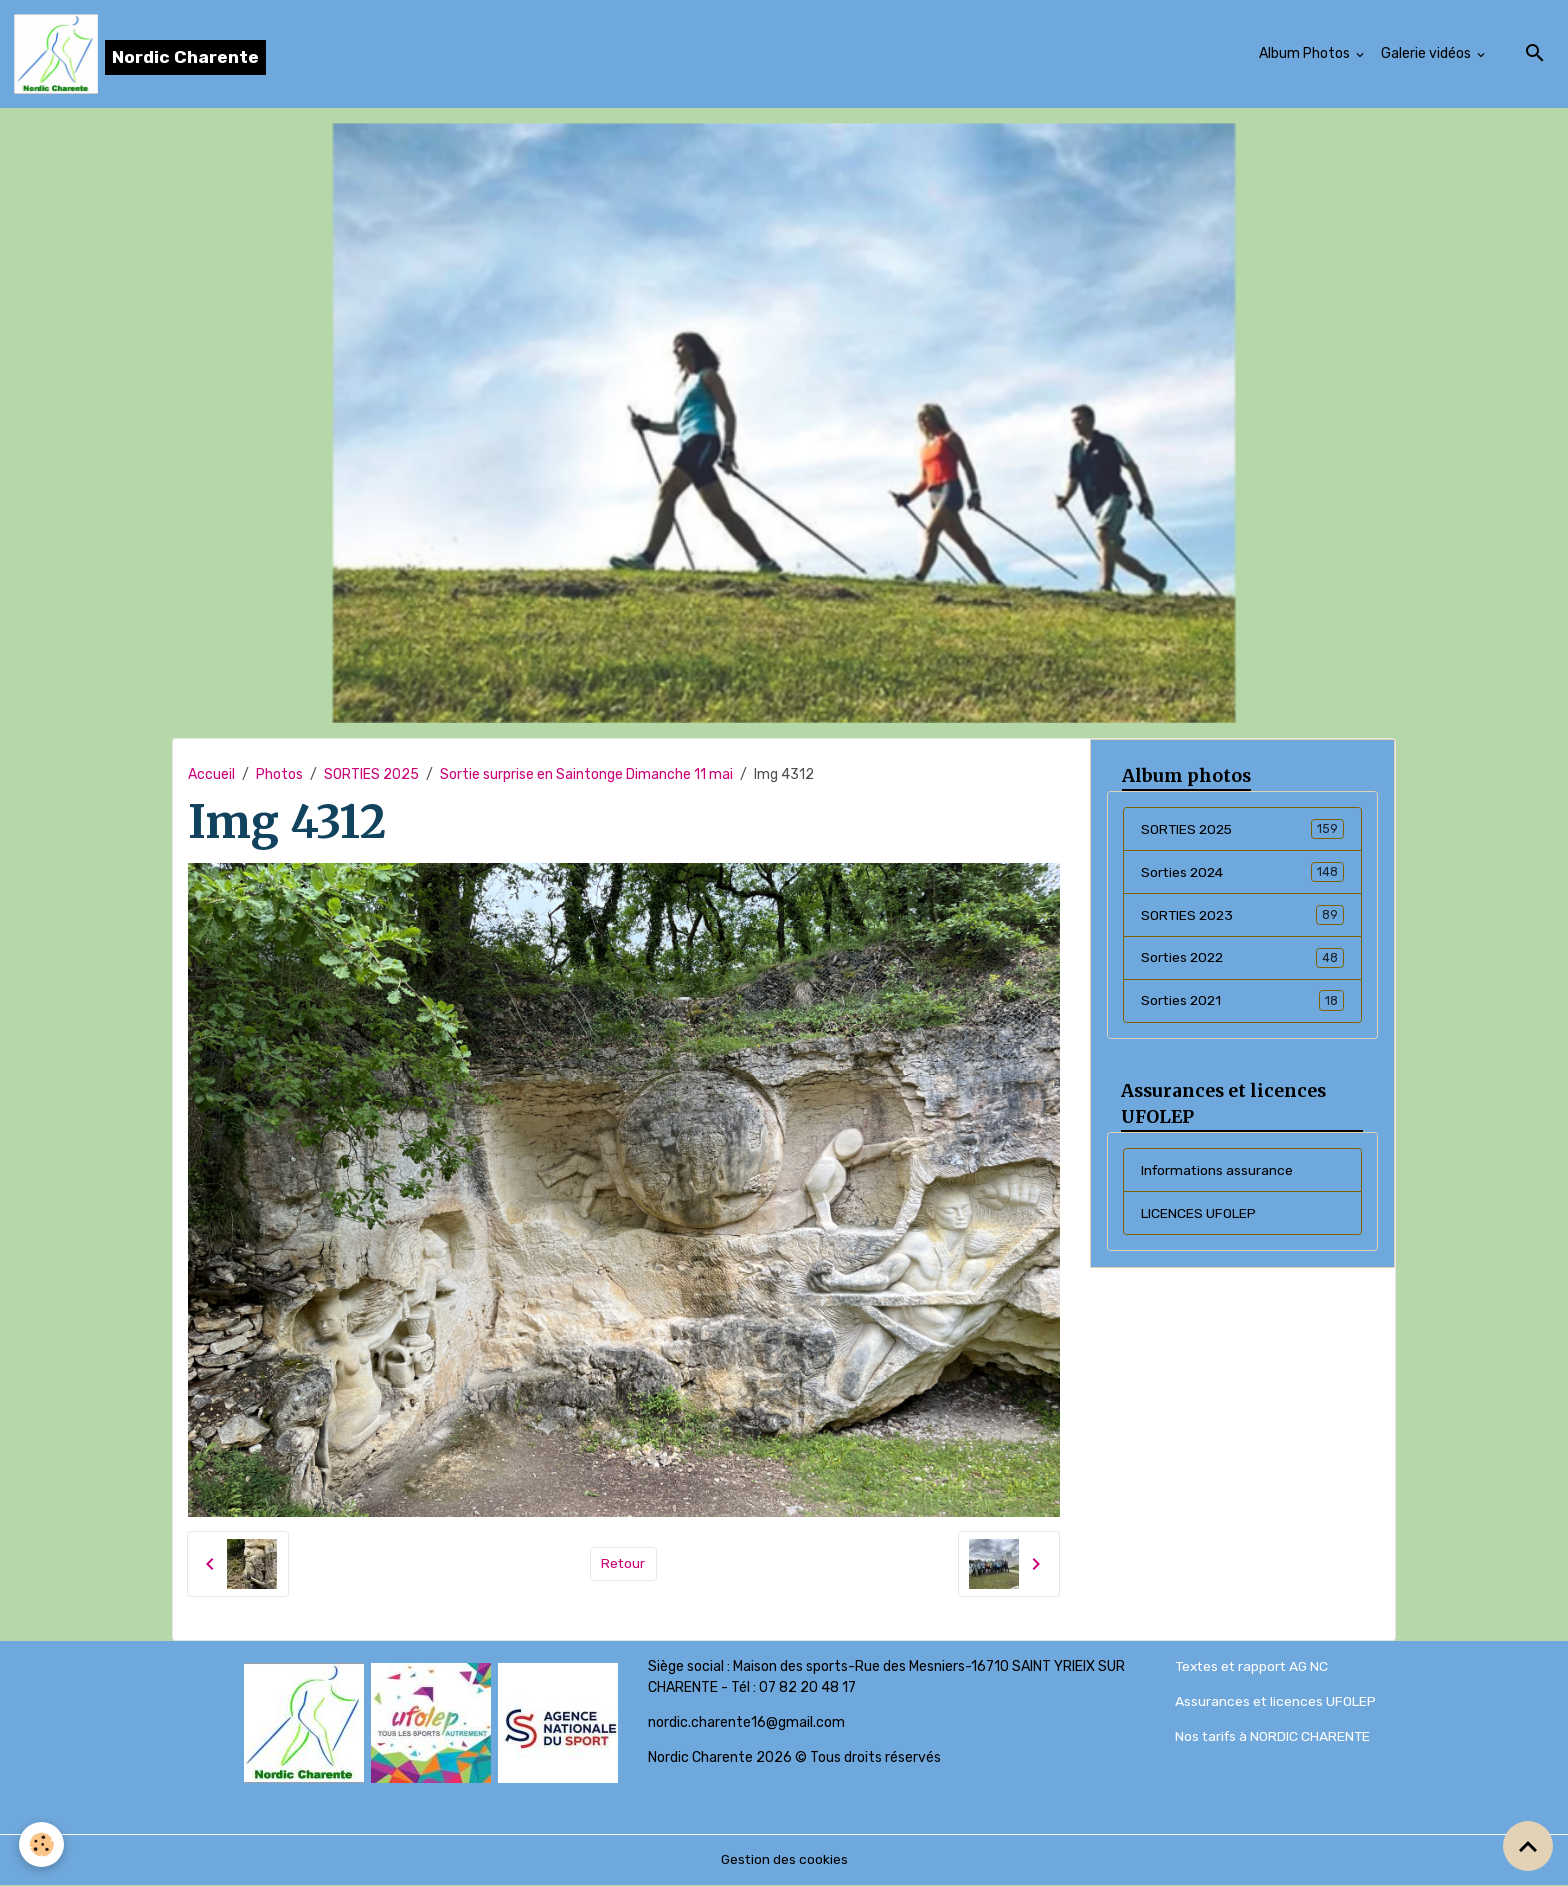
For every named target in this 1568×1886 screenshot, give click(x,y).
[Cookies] (42, 1844)
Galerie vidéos (1427, 53)
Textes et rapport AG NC (1254, 1667)
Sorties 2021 (1242, 1002)
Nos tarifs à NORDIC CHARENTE (1274, 1737)
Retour (623, 1564)
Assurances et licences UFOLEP (1276, 1702)
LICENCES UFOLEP (1198, 1214)
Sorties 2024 (1242, 873)
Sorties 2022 (1242, 959)
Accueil (211, 774)
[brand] (140, 54)
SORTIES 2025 (371, 774)
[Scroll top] (1528, 1846)
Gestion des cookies (784, 1860)
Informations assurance (1218, 1171)
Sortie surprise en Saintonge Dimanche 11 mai (586, 774)
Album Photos (1306, 53)
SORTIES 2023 (1242, 916)
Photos (279, 774)
